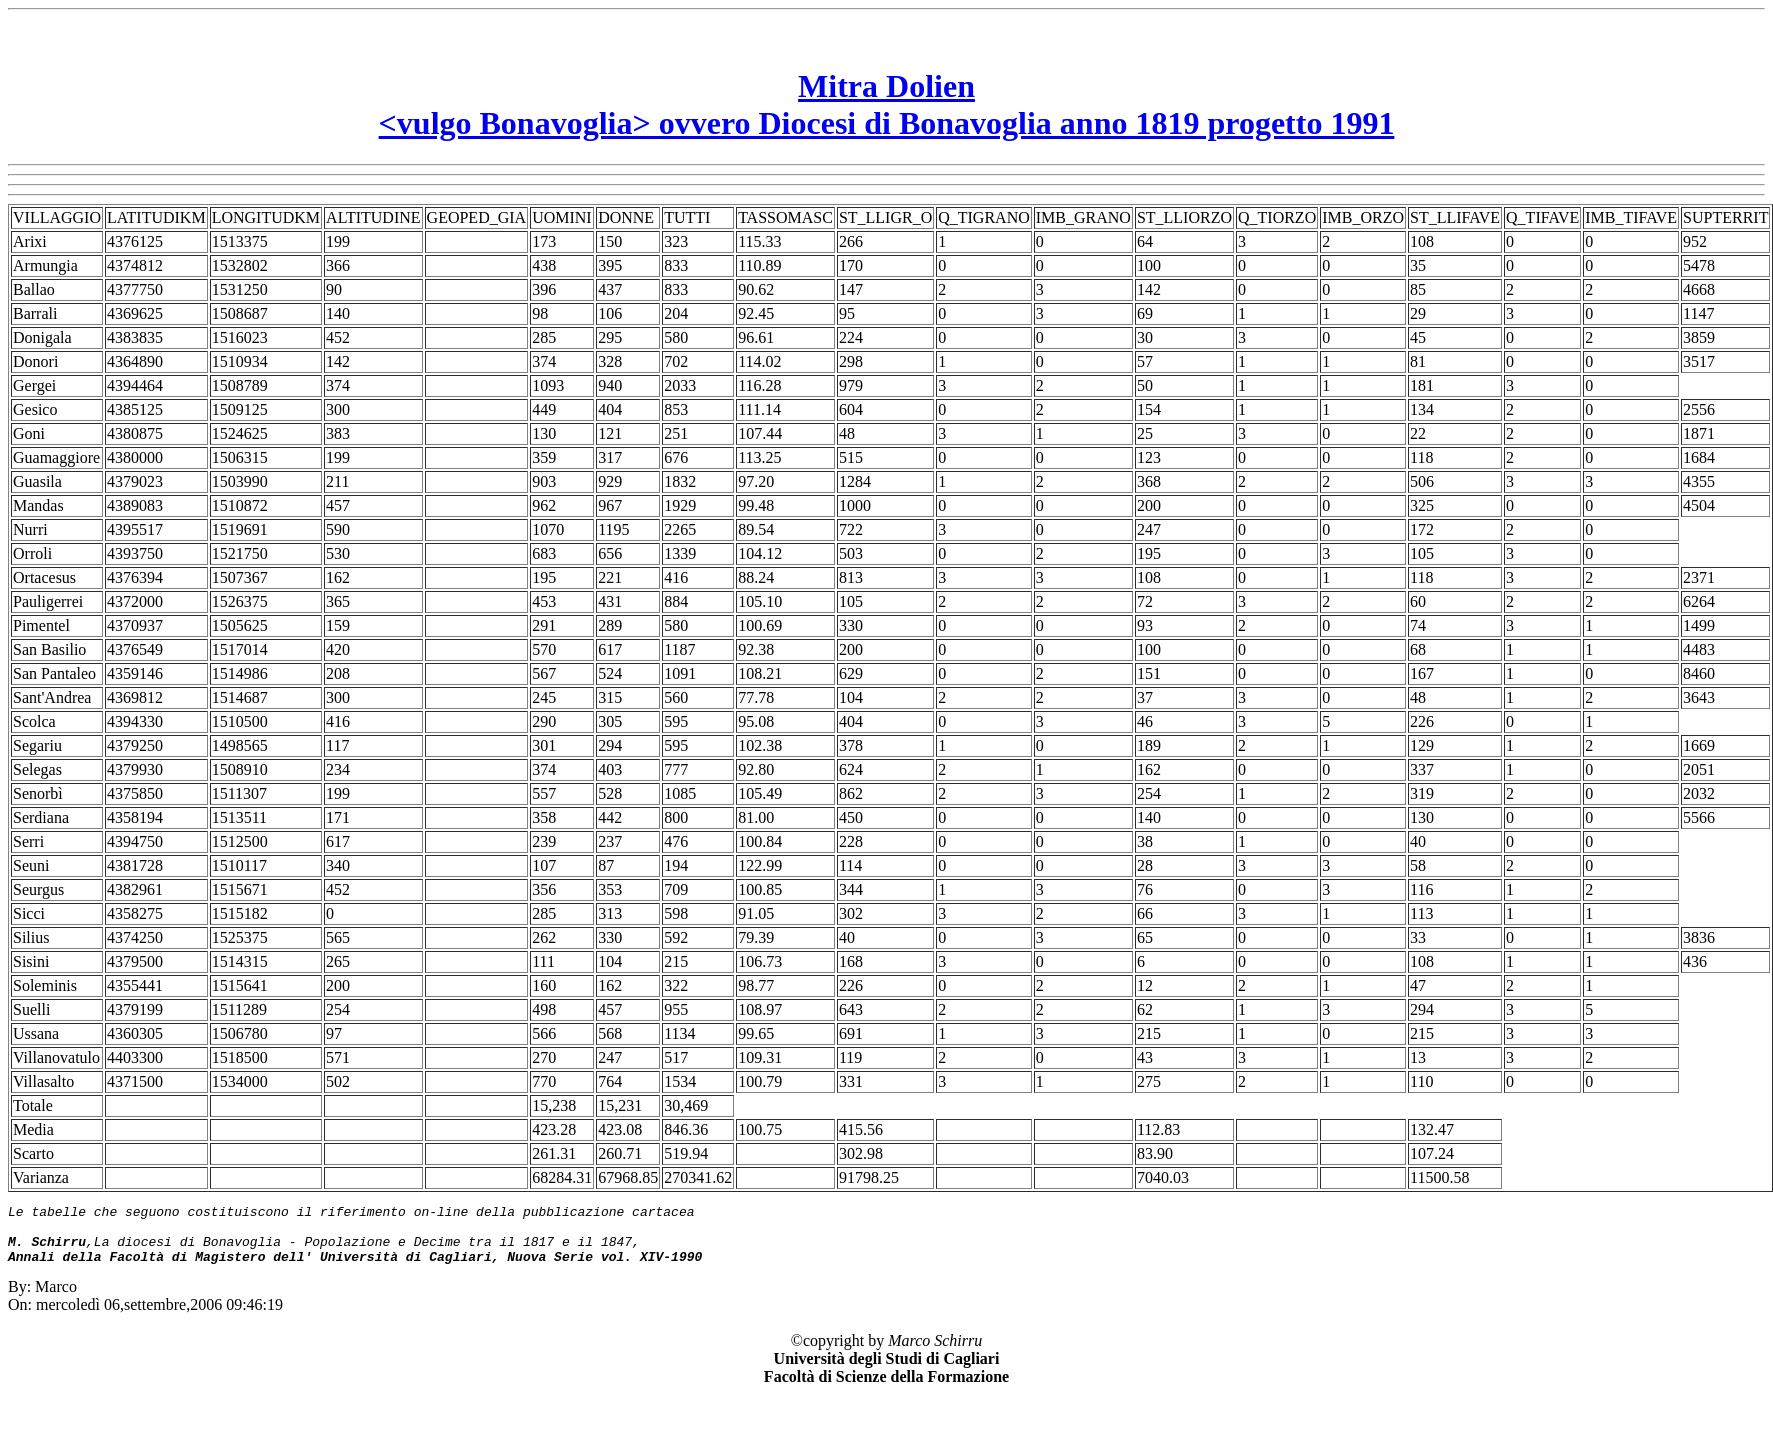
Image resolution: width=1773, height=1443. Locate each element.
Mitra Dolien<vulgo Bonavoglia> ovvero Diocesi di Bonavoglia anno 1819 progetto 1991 (887, 104)
